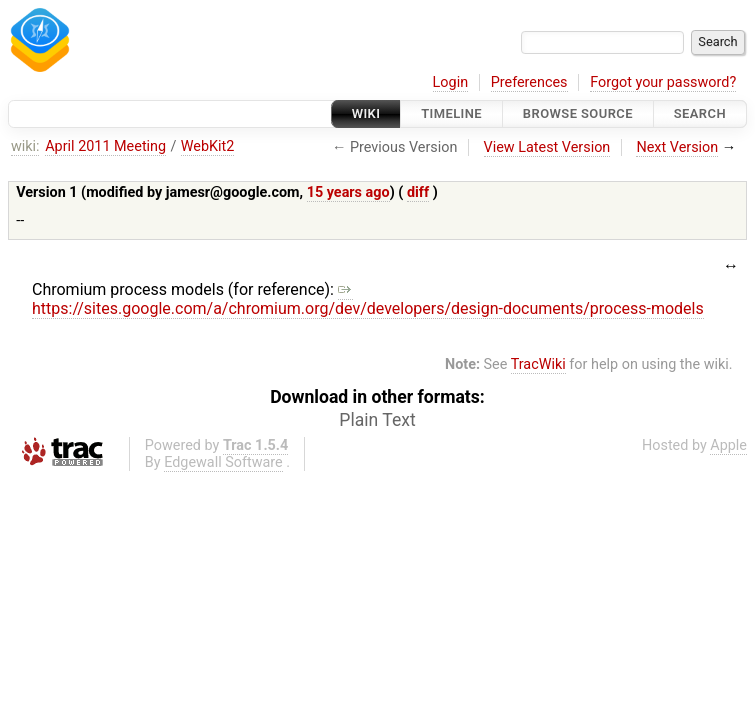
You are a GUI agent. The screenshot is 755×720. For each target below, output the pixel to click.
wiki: (25, 146)
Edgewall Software (223, 462)
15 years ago (348, 192)
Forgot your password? (663, 82)
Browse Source (578, 113)
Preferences (529, 82)
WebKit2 (208, 146)
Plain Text (377, 420)
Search (700, 113)
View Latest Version (547, 147)
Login (451, 82)
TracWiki (538, 364)
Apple (728, 445)
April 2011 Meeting (105, 146)
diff (418, 192)
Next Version (677, 147)
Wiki (366, 113)
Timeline (451, 113)
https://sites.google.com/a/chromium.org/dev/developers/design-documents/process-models (368, 299)
